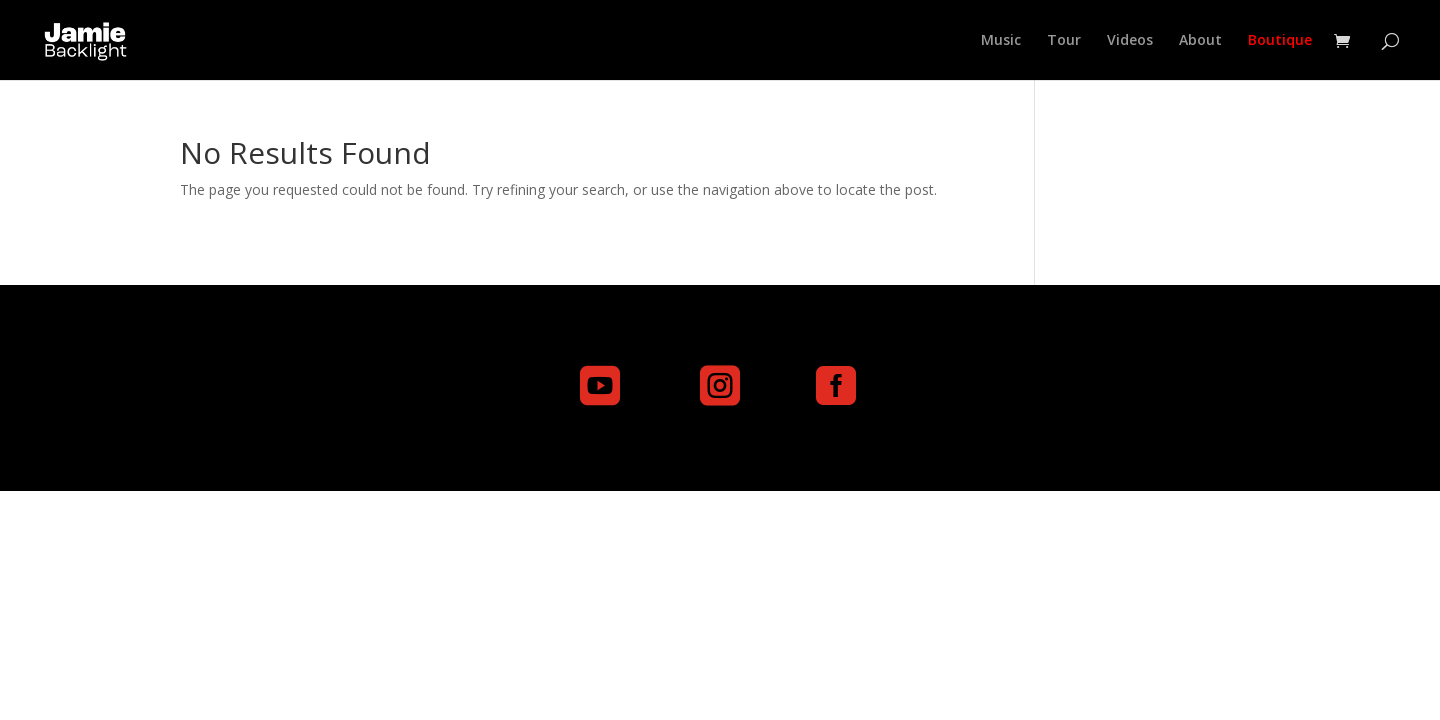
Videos (1130, 41)
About (1200, 41)
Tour (1064, 41)
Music (1001, 41)
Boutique (1280, 41)
